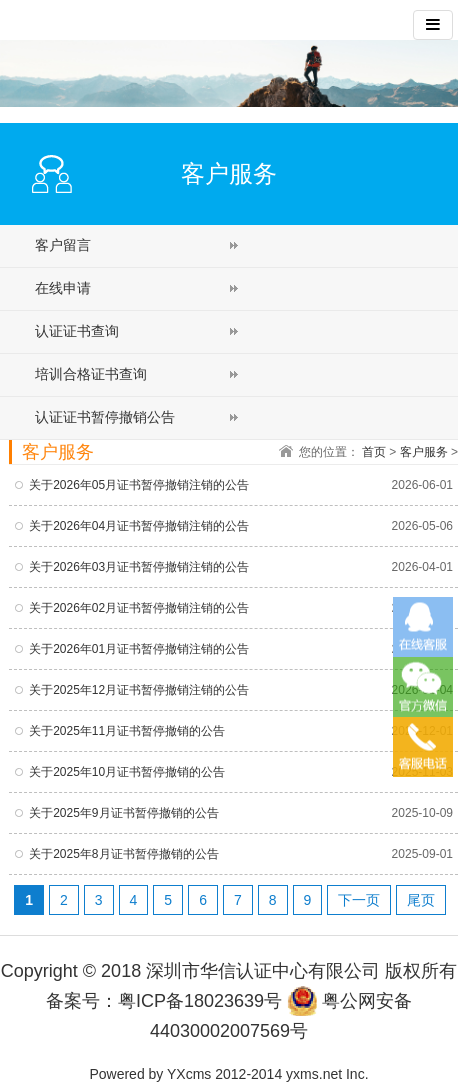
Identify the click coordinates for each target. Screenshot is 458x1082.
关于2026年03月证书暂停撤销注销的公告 (139, 567)
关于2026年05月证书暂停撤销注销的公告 (139, 485)
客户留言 (63, 245)
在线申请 (63, 288)
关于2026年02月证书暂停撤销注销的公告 (139, 608)
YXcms (189, 1074)
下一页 (359, 900)
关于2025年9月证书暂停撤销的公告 (123, 813)
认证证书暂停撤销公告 (105, 417)
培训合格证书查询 (91, 374)
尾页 (421, 900)
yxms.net (314, 1074)
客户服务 (424, 452)
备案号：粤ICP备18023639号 (164, 1001)
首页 (374, 452)
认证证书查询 (77, 331)
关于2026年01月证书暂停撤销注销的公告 (139, 649)
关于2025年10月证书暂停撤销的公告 (127, 772)
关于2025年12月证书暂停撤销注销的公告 (139, 690)
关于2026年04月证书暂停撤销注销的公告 (139, 526)
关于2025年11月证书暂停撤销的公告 (127, 731)
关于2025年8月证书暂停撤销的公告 (123, 854)
